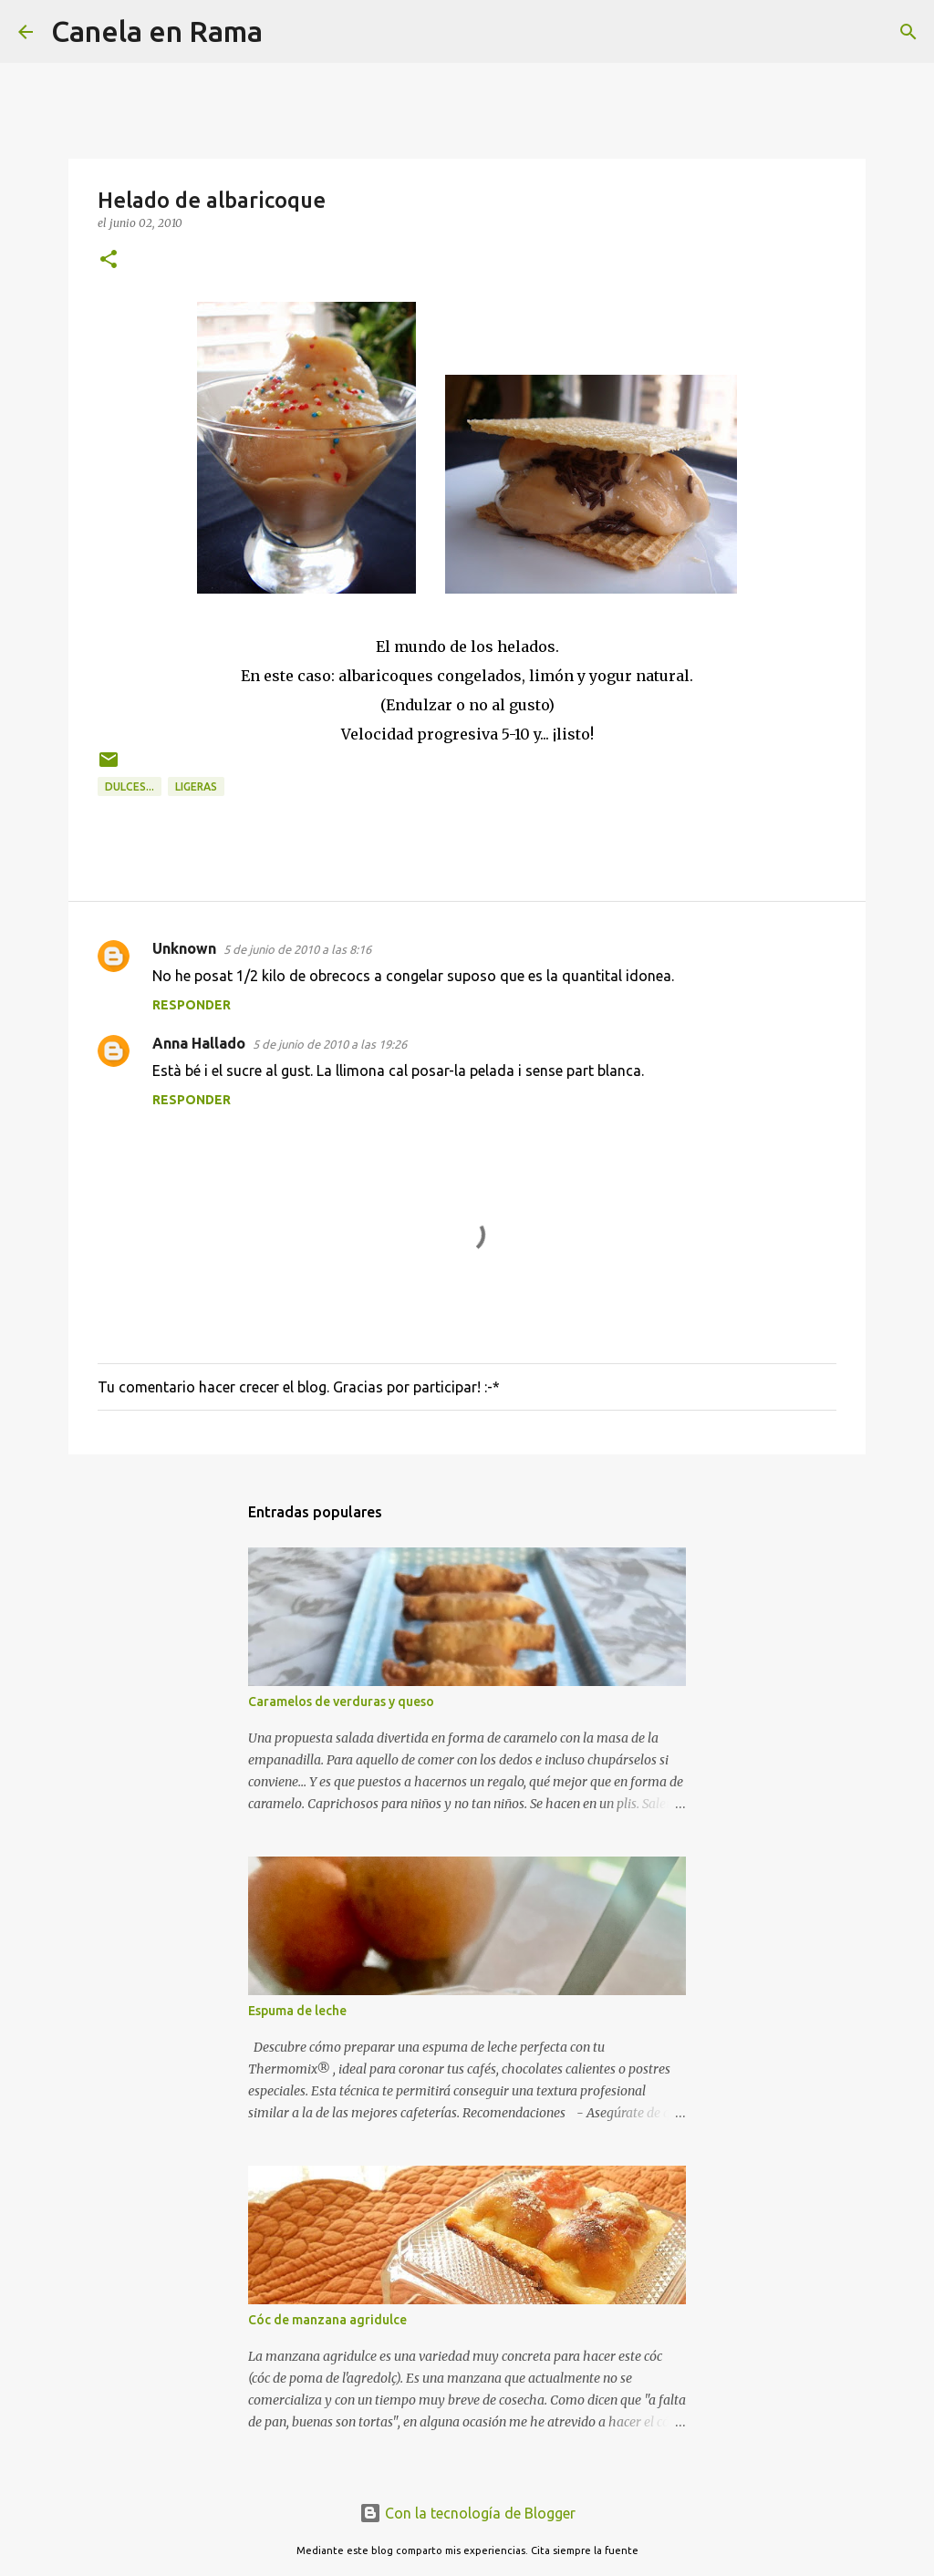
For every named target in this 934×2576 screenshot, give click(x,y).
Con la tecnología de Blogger (467, 2513)
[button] (108, 260)
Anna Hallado (198, 1043)
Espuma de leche (297, 2010)
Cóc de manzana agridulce (327, 2319)
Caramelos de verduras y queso (341, 1701)
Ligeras (196, 786)
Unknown (184, 948)
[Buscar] (288, 32)
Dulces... (129, 786)
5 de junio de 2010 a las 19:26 (330, 1044)
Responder (191, 1005)
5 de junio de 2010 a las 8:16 (297, 949)
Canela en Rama (157, 31)
